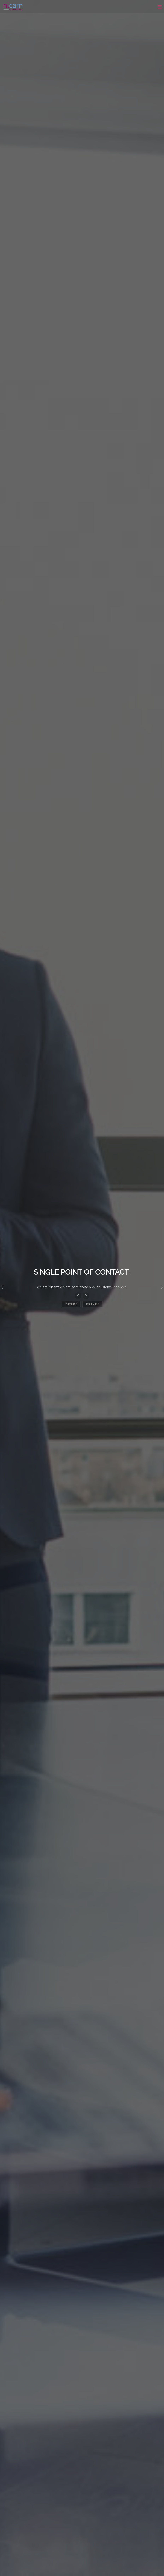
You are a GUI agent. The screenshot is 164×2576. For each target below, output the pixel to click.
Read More (92, 1304)
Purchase (71, 1304)
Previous (78, 1295)
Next (86, 1295)
